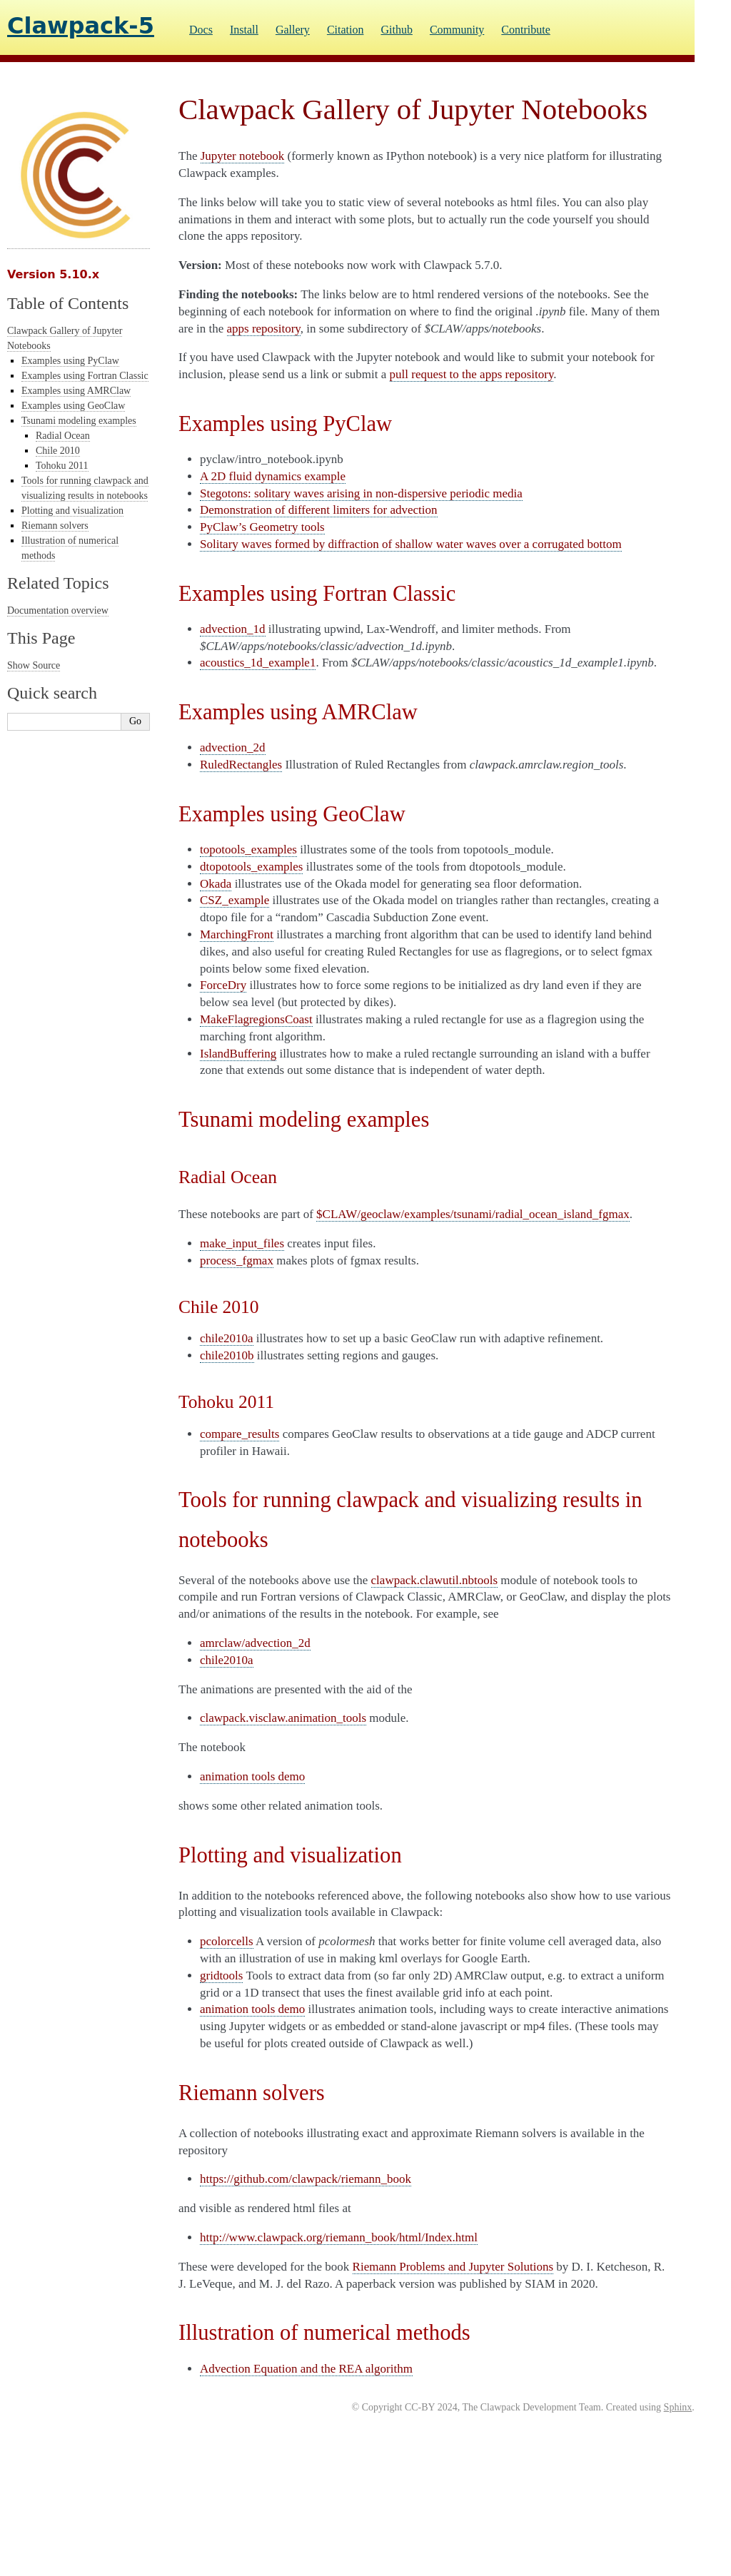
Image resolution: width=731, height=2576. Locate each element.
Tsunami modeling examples (78, 420)
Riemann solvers (55, 525)
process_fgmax (236, 1260)
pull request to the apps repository (472, 374)
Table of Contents (67, 303)
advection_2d (233, 747)
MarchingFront (236, 934)
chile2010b (227, 1355)
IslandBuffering (238, 1053)
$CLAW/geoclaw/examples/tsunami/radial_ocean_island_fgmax (473, 1214)
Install (244, 30)
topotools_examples (248, 849)
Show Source (33, 665)
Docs (201, 30)
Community (457, 30)
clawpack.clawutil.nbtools (434, 1580)
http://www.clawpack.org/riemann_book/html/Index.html (339, 2237)
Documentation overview (58, 610)
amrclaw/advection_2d (255, 1643)
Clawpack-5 (80, 25)
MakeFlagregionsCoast (256, 1019)
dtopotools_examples (251, 866)
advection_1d (233, 629)
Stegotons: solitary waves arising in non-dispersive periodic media (361, 493)
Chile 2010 (58, 450)
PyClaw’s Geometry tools (262, 527)
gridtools (221, 1975)
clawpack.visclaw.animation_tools (283, 1718)
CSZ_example (234, 900)
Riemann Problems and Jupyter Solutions (453, 2266)
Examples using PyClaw (70, 360)
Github (396, 30)
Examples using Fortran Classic (84, 375)
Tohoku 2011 (62, 465)
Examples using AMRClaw (76, 390)
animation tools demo (252, 1776)
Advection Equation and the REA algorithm (306, 2368)
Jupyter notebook (243, 156)
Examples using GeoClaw (73, 405)
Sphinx (678, 2407)
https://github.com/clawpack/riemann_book (305, 2179)
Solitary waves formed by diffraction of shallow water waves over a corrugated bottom (411, 544)
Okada (215, 884)
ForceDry (223, 985)
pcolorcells (226, 1941)
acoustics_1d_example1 (258, 662)
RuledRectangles (241, 764)
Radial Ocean (63, 435)
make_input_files (242, 1243)
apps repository (264, 328)
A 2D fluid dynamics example (273, 476)
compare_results (239, 1434)
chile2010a (226, 1338)
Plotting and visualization (72, 510)
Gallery (293, 30)
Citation (345, 30)
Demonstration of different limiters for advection (319, 510)
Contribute (525, 30)
